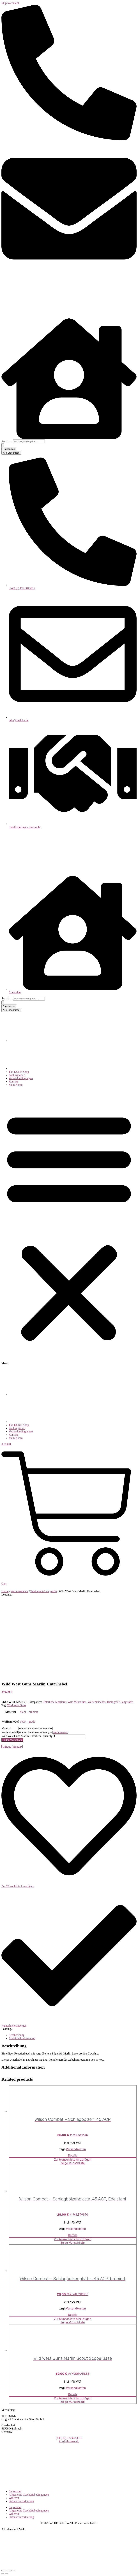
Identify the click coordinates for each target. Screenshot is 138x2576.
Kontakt (13, 1081)
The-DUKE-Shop (19, 1071)
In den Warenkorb (12, 1740)
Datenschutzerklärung (21, 2501)
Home (4, 1591)
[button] (69, 1227)
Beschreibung (16, 2034)
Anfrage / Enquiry (12, 1746)
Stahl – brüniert (29, 1711)
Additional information (22, 2038)
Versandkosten (76, 2149)
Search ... (6, 441)
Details (72, 2155)
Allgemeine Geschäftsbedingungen (29, 2494)
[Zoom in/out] (13, 2570)
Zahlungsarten (17, 1075)
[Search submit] (2, 445)
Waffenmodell (10, 1732)
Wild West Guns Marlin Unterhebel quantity (26, 1736)
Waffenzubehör (19, 1591)
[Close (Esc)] (2, 2570)
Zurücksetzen (60, 1732)
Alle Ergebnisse (11, 452)
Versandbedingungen (21, 1078)
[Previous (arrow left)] (2, 2573)
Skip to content (10, 3)
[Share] (6, 2570)
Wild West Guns (77, 1701)
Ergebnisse (9, 449)
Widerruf (14, 2497)
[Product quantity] (69, 1736)
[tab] (73, 2035)
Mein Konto (16, 1084)
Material (6, 1728)
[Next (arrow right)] (6, 2573)
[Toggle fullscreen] (10, 2570)
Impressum (15, 2491)
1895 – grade (27, 1721)
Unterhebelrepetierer (54, 1701)
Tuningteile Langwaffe (43, 1591)
